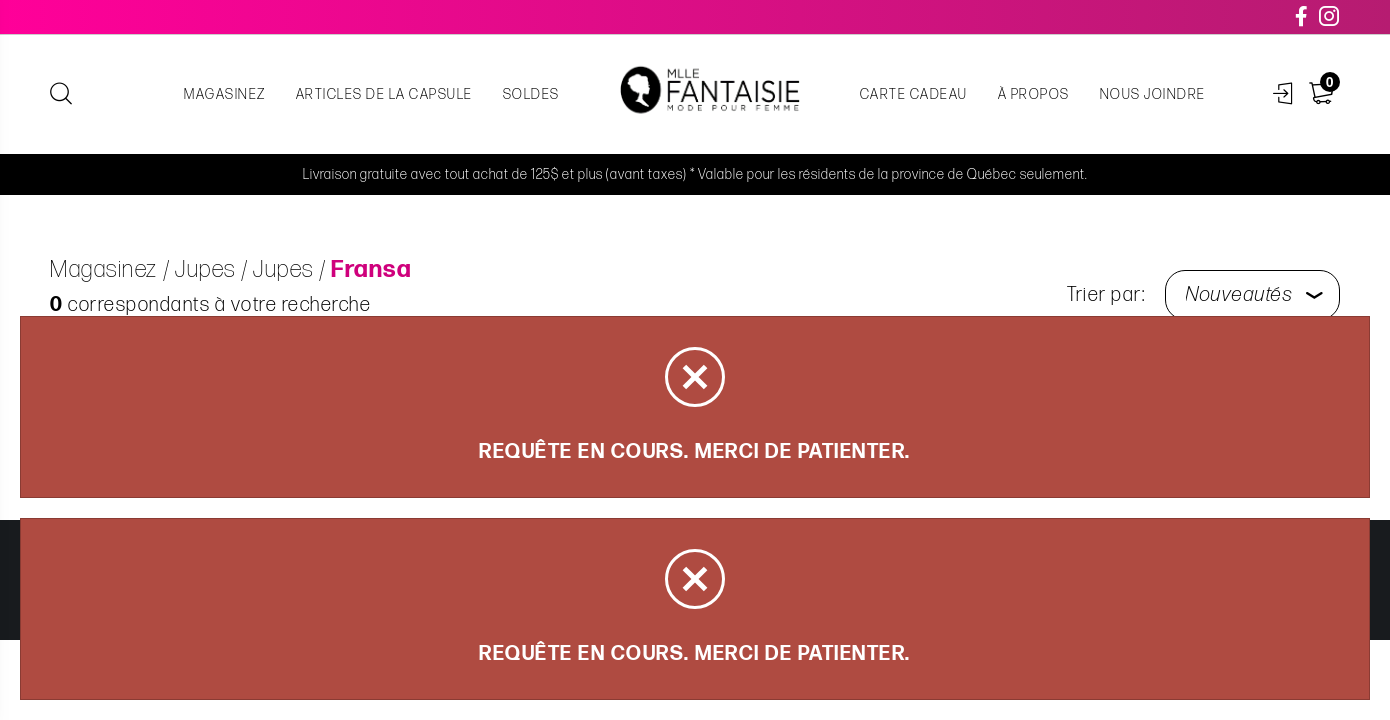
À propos (1034, 94)
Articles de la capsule (384, 94)
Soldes (531, 94)
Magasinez (225, 94)
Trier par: (1106, 295)
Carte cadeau (914, 94)
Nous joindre (1153, 94)
